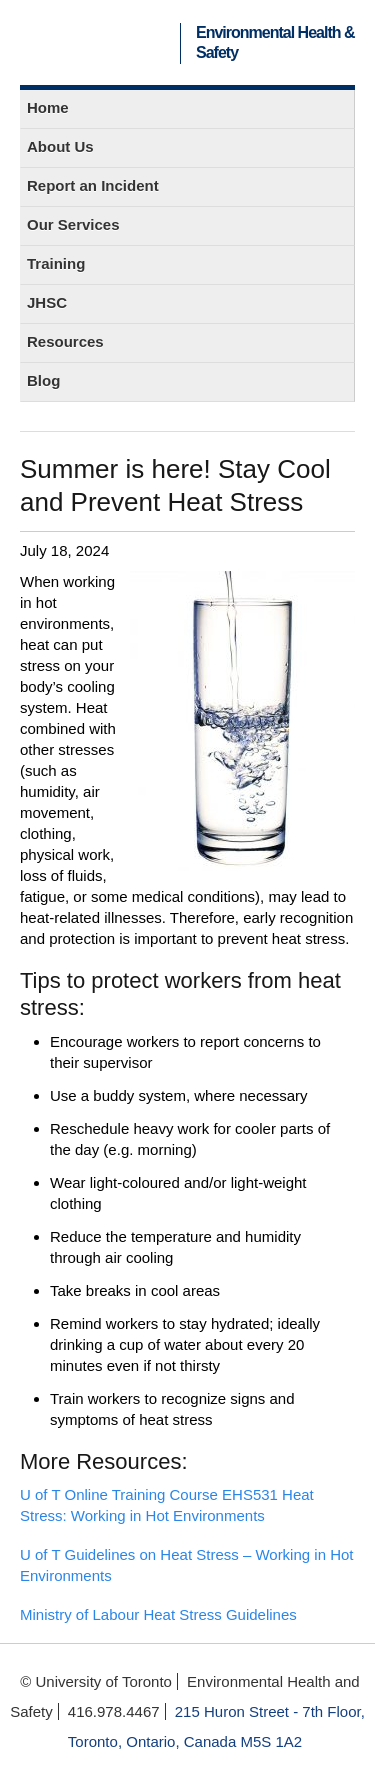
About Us (60, 146)
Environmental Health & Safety (275, 43)
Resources (65, 341)
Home (48, 107)
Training (56, 263)
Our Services (73, 224)
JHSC (47, 302)
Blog (43, 380)
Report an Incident (93, 185)
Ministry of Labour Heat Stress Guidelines (158, 1614)
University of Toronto (103, 42)
